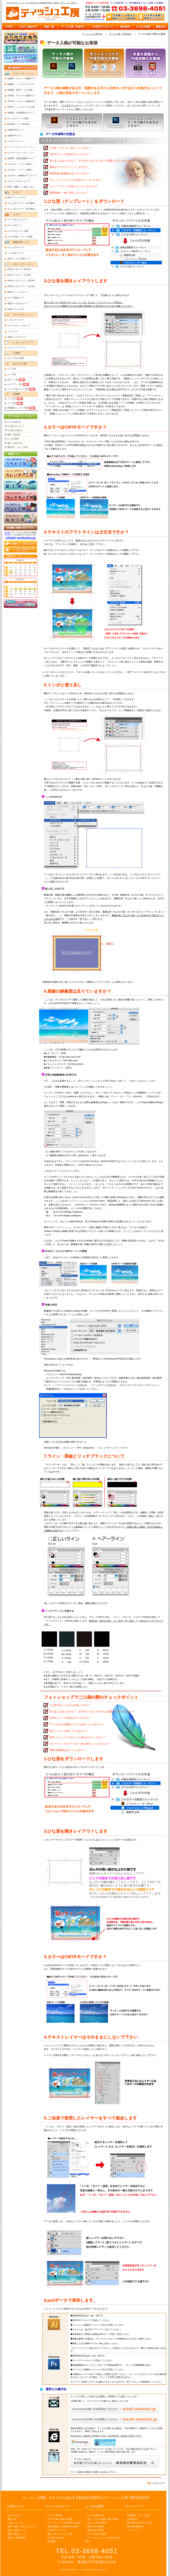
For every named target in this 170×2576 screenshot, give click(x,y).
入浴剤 (16, 353)
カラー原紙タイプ (15, 298)
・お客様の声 (131, 2519)
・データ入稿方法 (53, 2515)
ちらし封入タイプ (15, 247)
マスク (16, 192)
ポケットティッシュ (23, 264)
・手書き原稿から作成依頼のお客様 (62, 2526)
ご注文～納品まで (28, 26)
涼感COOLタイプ (15, 130)
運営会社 (160, 26)
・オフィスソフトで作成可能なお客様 (63, 2523)
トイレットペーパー (23, 342)
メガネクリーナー (15, 141)
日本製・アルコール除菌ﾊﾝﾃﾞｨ (21, 95)
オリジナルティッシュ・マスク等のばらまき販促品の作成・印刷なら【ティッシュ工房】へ (42, 3)
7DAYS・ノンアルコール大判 (21, 107)
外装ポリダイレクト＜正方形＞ (21, 286)
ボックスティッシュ (23, 314)
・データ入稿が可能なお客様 (58, 2519)
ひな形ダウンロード (72, 105)
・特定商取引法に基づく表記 (138, 2523)
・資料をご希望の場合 (16, 2538)
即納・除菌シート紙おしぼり (20, 187)
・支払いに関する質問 (95, 2523)
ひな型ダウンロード (102, 26)
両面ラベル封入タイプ (17, 303)
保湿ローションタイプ (17, 292)
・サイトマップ (132, 2530)
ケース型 (11, 374)
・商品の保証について (16, 2534)
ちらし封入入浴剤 (15, 358)
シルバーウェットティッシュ (20, 147)
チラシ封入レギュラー (17, 219)
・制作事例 (50, 2541)
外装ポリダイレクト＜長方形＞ (21, 280)
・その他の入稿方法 (54, 2538)
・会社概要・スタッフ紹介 (137, 2515)
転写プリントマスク (16, 197)
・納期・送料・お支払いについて (21, 2526)
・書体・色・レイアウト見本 (58, 2534)
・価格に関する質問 (94, 2530)
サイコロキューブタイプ (18, 325)
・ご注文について (14, 2523)
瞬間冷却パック (21, 242)
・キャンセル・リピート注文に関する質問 (102, 2540)
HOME (8, 26)
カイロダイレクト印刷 (17, 231)
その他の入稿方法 (14, 430)
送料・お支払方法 (14, 443)
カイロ (16, 214)
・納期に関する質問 (94, 2526)
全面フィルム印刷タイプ (18, 258)
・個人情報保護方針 (134, 2526)
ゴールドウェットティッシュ (20, 152)
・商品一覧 (11, 2519)
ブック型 (11, 369)
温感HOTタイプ (14, 135)
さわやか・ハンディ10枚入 (20, 164)
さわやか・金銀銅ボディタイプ (21, 175)
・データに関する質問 (95, 2534)
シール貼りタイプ (15, 253)
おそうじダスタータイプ (18, 181)
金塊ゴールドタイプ (16, 337)
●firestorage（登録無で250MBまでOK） (89, 2436)
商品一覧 (49, 26)
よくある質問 (13, 439)
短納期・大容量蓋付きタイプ (20, 113)
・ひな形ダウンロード (55, 2530)
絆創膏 (16, 394)
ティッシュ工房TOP (92, 34)
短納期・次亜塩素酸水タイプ (20, 158)
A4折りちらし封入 (16, 309)
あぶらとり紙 (20, 363)
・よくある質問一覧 (94, 2515)
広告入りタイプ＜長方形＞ (19, 269)
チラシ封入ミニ (14, 225)
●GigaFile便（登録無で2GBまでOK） (125, 2436)
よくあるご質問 (143, 26)
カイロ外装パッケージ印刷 (19, 236)
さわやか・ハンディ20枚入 (20, 170)
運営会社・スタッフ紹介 (17, 447)
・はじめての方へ (14, 2515)
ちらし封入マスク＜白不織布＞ (21, 203)
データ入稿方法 (14, 422)
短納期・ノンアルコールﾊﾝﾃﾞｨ (21, 84)
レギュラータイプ (15, 320)
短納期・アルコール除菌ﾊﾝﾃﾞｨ (21, 78)
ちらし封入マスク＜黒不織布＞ (21, 209)
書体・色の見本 (14, 434)
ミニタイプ (12, 331)
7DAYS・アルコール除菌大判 (21, 101)
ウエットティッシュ (23, 73)
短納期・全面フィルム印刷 (19, 90)
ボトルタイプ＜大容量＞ (18, 118)
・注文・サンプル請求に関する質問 (101, 2519)
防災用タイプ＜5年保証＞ (19, 124)
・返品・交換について (16, 2530)
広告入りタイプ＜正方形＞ (19, 275)
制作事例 (125, 26)
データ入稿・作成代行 (73, 26)
